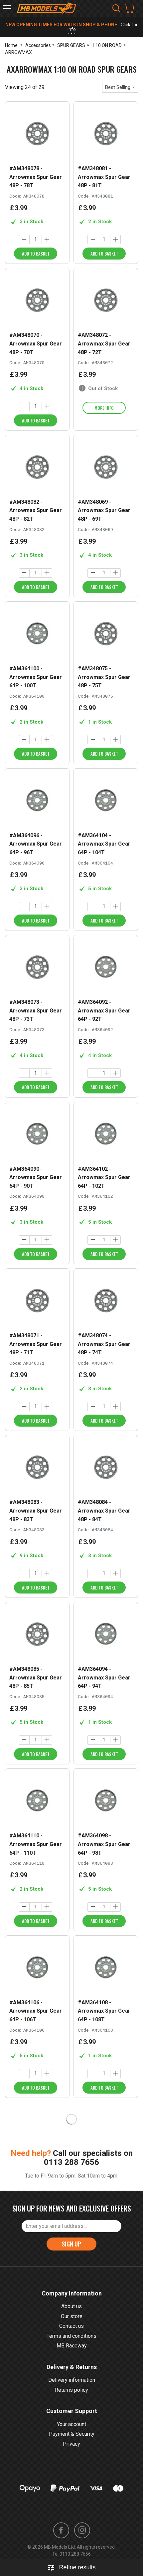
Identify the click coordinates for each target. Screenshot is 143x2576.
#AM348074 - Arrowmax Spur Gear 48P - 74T (104, 1344)
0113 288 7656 (71, 2162)
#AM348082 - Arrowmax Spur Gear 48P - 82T (35, 510)
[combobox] (120, 87)
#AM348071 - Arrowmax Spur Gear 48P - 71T (35, 1344)
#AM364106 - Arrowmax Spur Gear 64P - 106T (35, 2011)
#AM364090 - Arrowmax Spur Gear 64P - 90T (35, 1177)
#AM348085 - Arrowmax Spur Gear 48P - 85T (35, 1677)
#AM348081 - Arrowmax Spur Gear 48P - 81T (104, 177)
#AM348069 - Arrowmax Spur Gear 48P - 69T (104, 510)
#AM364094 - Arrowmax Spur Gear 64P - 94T (104, 1677)
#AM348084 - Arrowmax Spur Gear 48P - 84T (104, 1510)
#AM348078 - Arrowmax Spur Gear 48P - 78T (35, 177)
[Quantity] (35, 239)
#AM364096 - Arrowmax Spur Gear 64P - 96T (35, 844)
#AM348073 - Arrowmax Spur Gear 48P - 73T (35, 1010)
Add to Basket (36, 253)
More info (104, 407)
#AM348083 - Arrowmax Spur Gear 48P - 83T (35, 1510)
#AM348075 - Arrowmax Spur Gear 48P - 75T (104, 677)
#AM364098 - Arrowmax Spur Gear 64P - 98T (104, 1844)
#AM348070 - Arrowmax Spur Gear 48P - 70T (35, 343)
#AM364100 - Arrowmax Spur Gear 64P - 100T (35, 677)
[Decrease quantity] (24, 239)
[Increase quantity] (47, 239)
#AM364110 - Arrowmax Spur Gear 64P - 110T (35, 1844)
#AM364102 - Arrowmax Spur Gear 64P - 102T (104, 1177)
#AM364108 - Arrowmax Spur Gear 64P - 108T (104, 2011)
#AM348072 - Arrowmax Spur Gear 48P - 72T (104, 343)
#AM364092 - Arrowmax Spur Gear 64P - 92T (104, 1010)
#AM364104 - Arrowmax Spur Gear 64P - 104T (104, 844)
